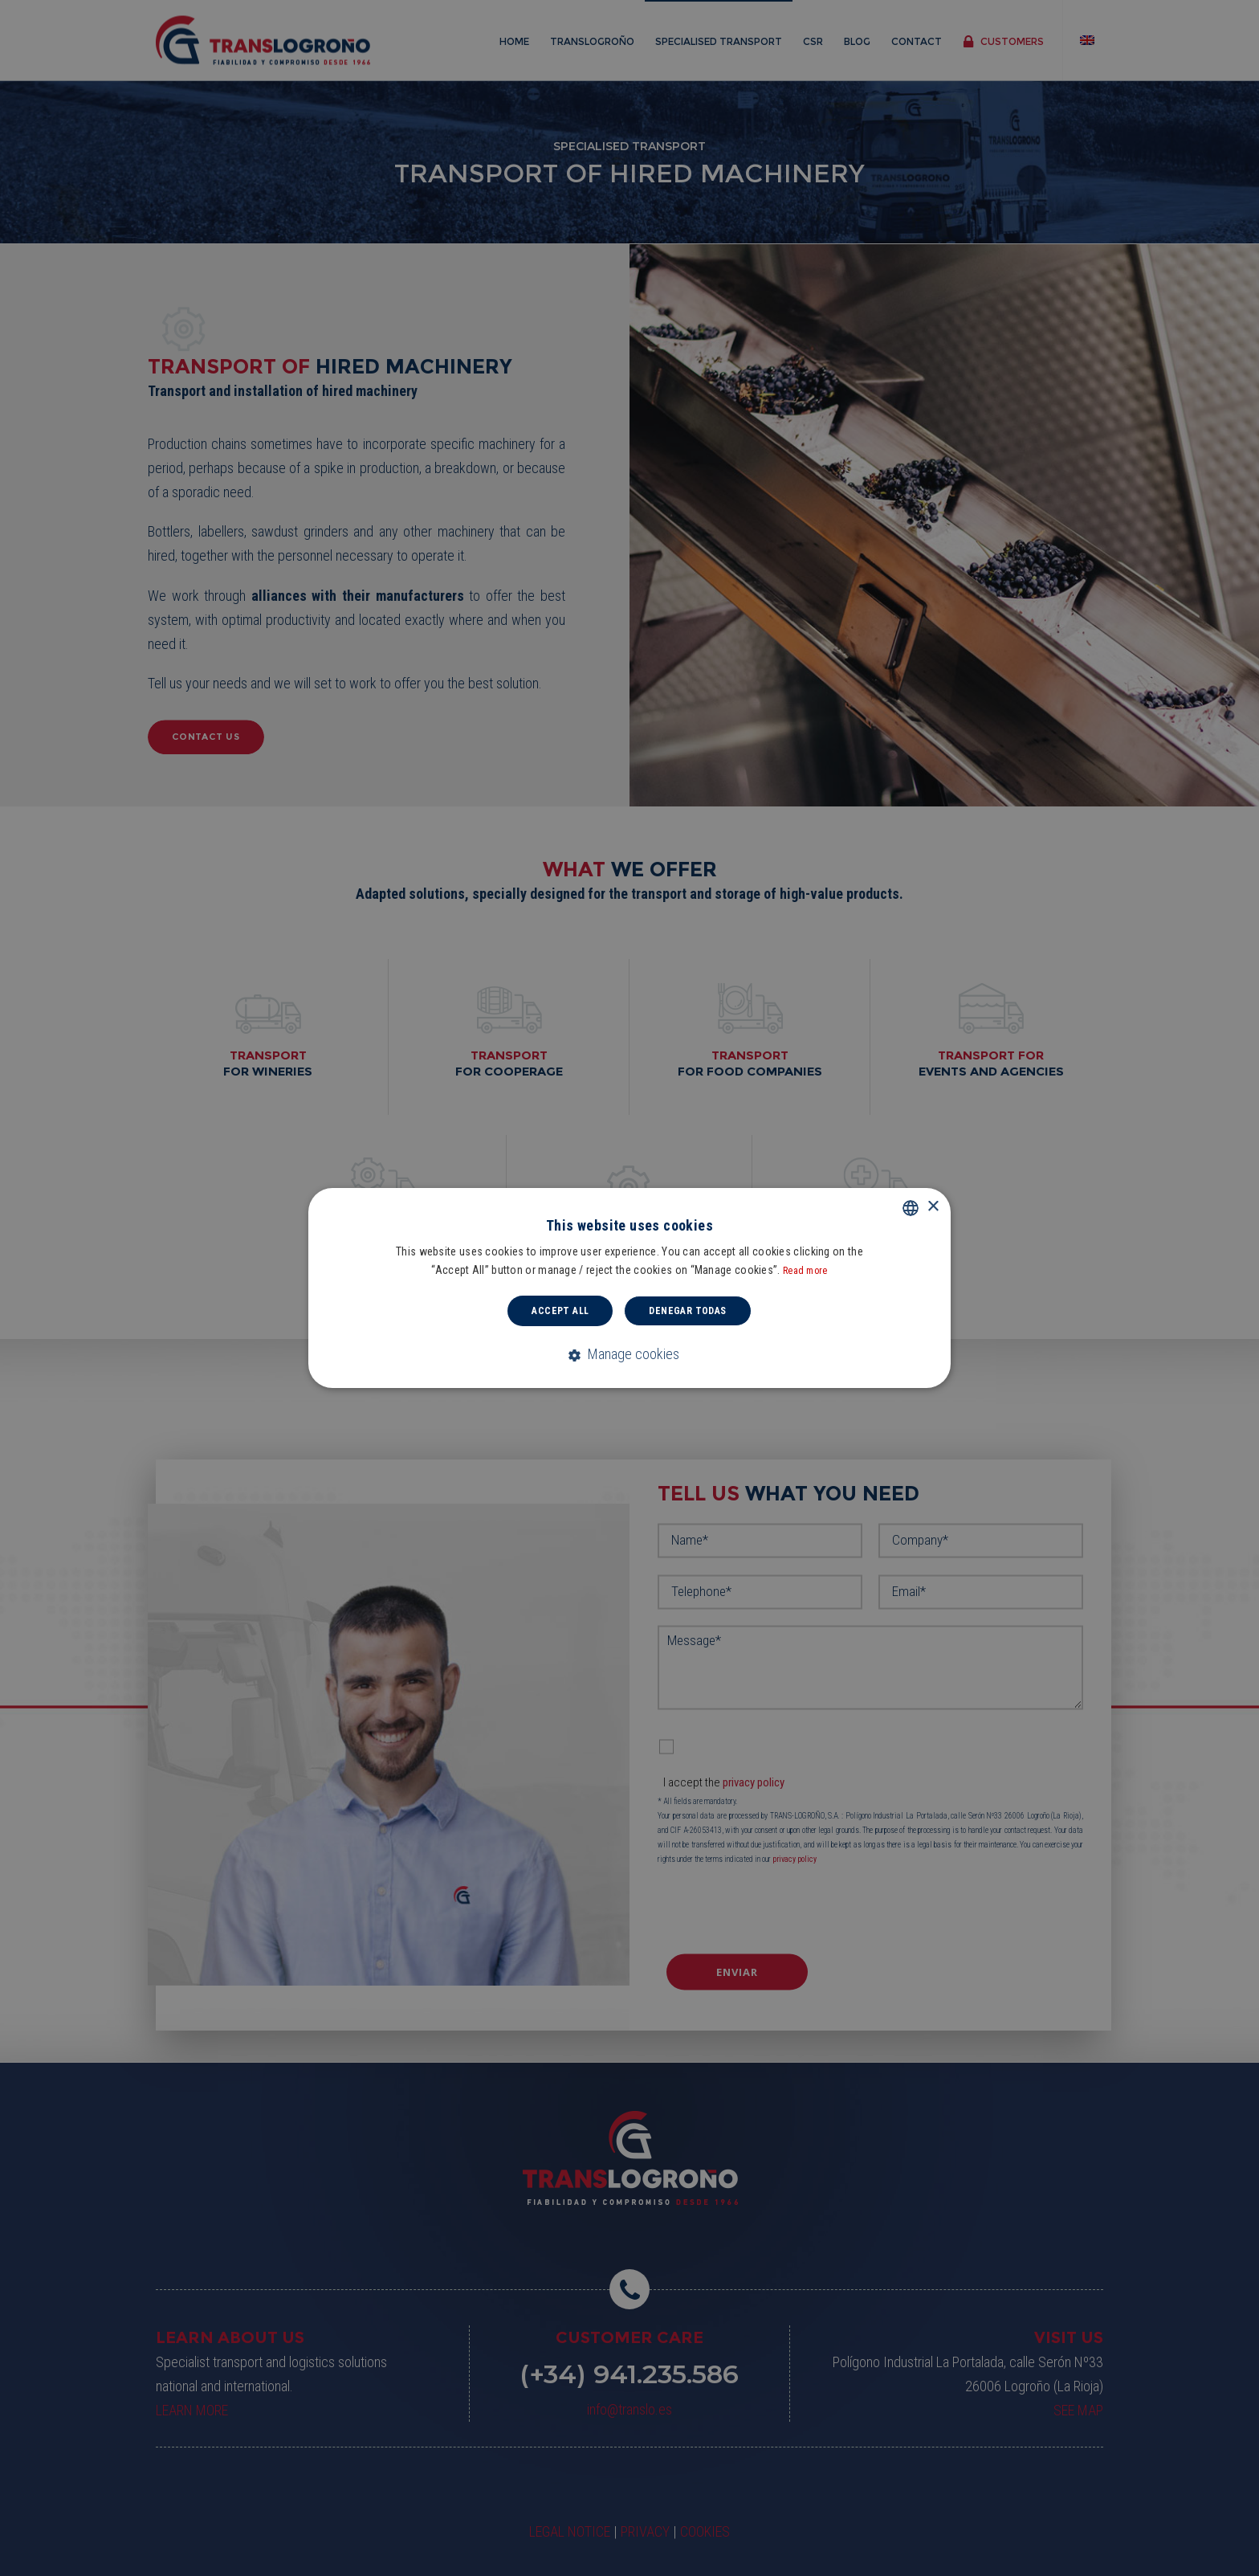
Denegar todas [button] (687, 1311)
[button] (630, 1355)
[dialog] (629, 1288)
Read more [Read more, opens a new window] (805, 1270)
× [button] (933, 1207)
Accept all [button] (560, 1311)
